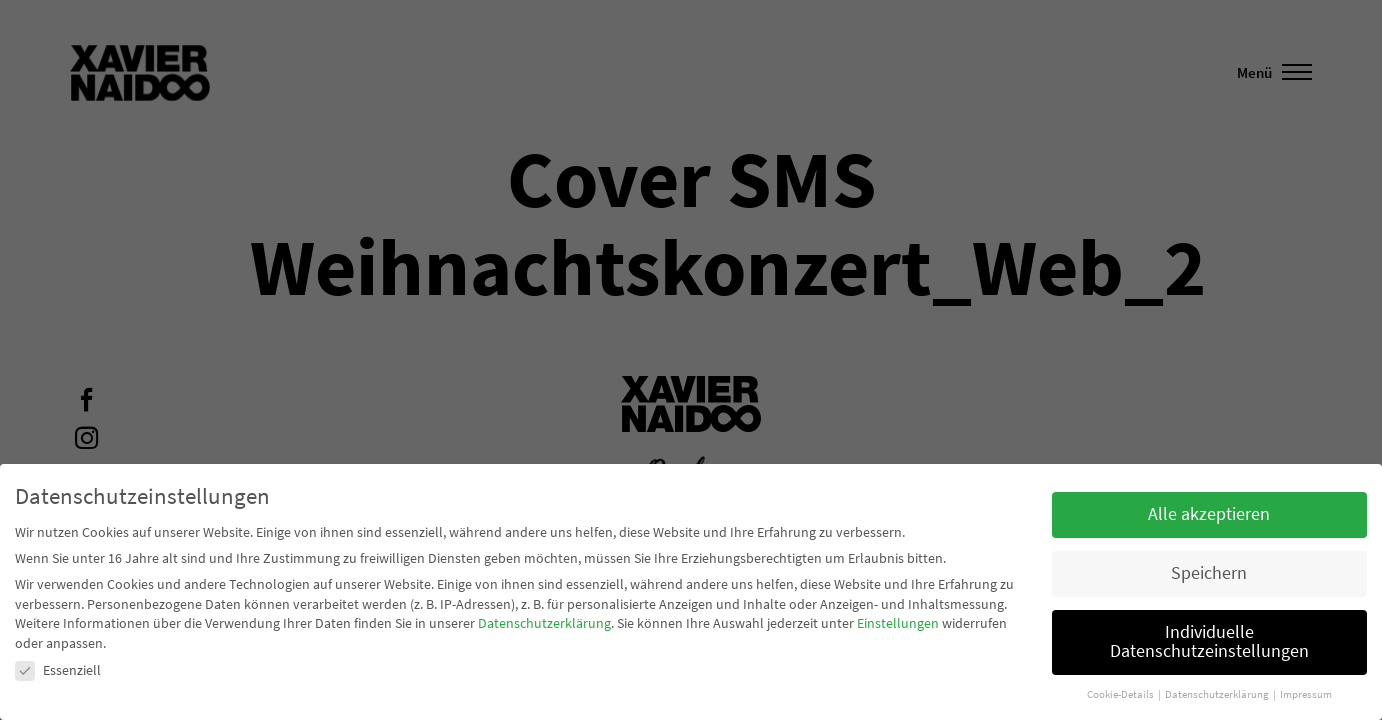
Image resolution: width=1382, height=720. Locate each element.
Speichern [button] (1209, 573)
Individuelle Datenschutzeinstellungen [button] (1209, 642)
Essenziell (58, 670)
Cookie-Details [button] (1121, 694)
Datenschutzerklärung (544, 623)
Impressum (1306, 694)
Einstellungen (898, 623)
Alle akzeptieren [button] (1209, 514)
